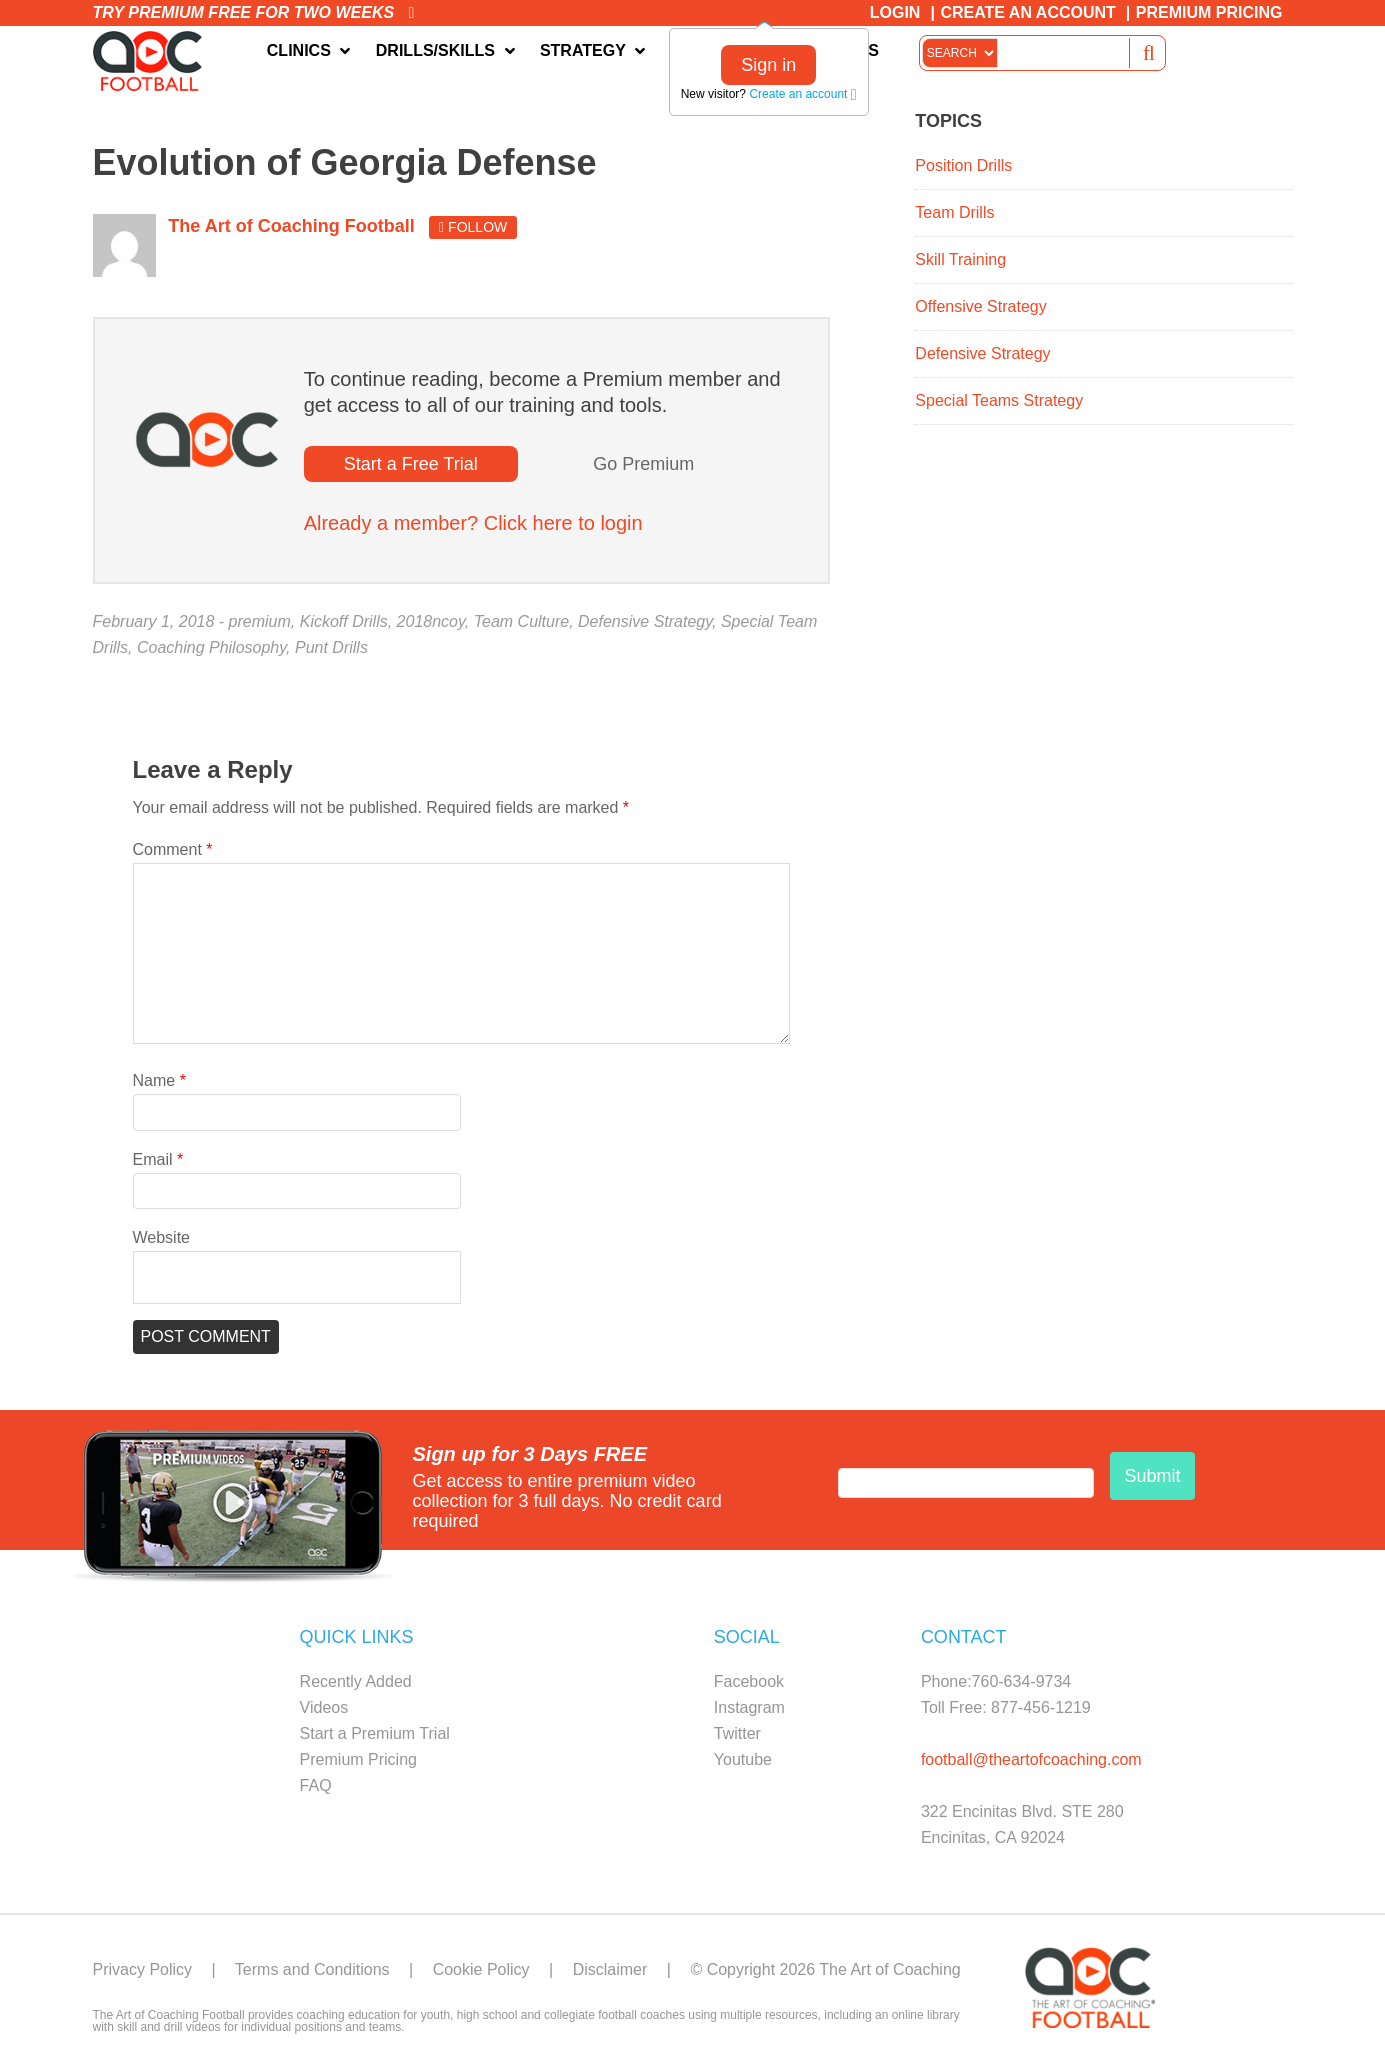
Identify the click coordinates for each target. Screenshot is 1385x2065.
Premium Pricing (1209, 12)
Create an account (802, 94)
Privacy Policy (143, 1969)
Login (895, 12)
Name (159, 1080)
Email (158, 1159)
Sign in (768, 65)
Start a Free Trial (411, 464)
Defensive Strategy (645, 621)
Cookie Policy (481, 1969)
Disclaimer (610, 1969)
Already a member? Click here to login (473, 523)
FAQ (316, 1785)
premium (260, 621)
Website (162, 1237)
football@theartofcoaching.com (1031, 1759)
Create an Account (1027, 12)
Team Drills (954, 212)
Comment (173, 849)
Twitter (737, 1733)
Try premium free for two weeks (254, 12)
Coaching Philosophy (211, 647)
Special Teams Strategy (999, 400)
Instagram (749, 1707)
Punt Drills (331, 647)
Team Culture (521, 621)
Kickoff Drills (344, 621)
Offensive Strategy (980, 306)
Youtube (743, 1759)
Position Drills (963, 165)
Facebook (749, 1681)
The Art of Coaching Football (153, 61)
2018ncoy (431, 621)
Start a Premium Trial (375, 1733)
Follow (473, 227)
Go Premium (643, 464)
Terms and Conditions (312, 1969)
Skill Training (960, 259)
